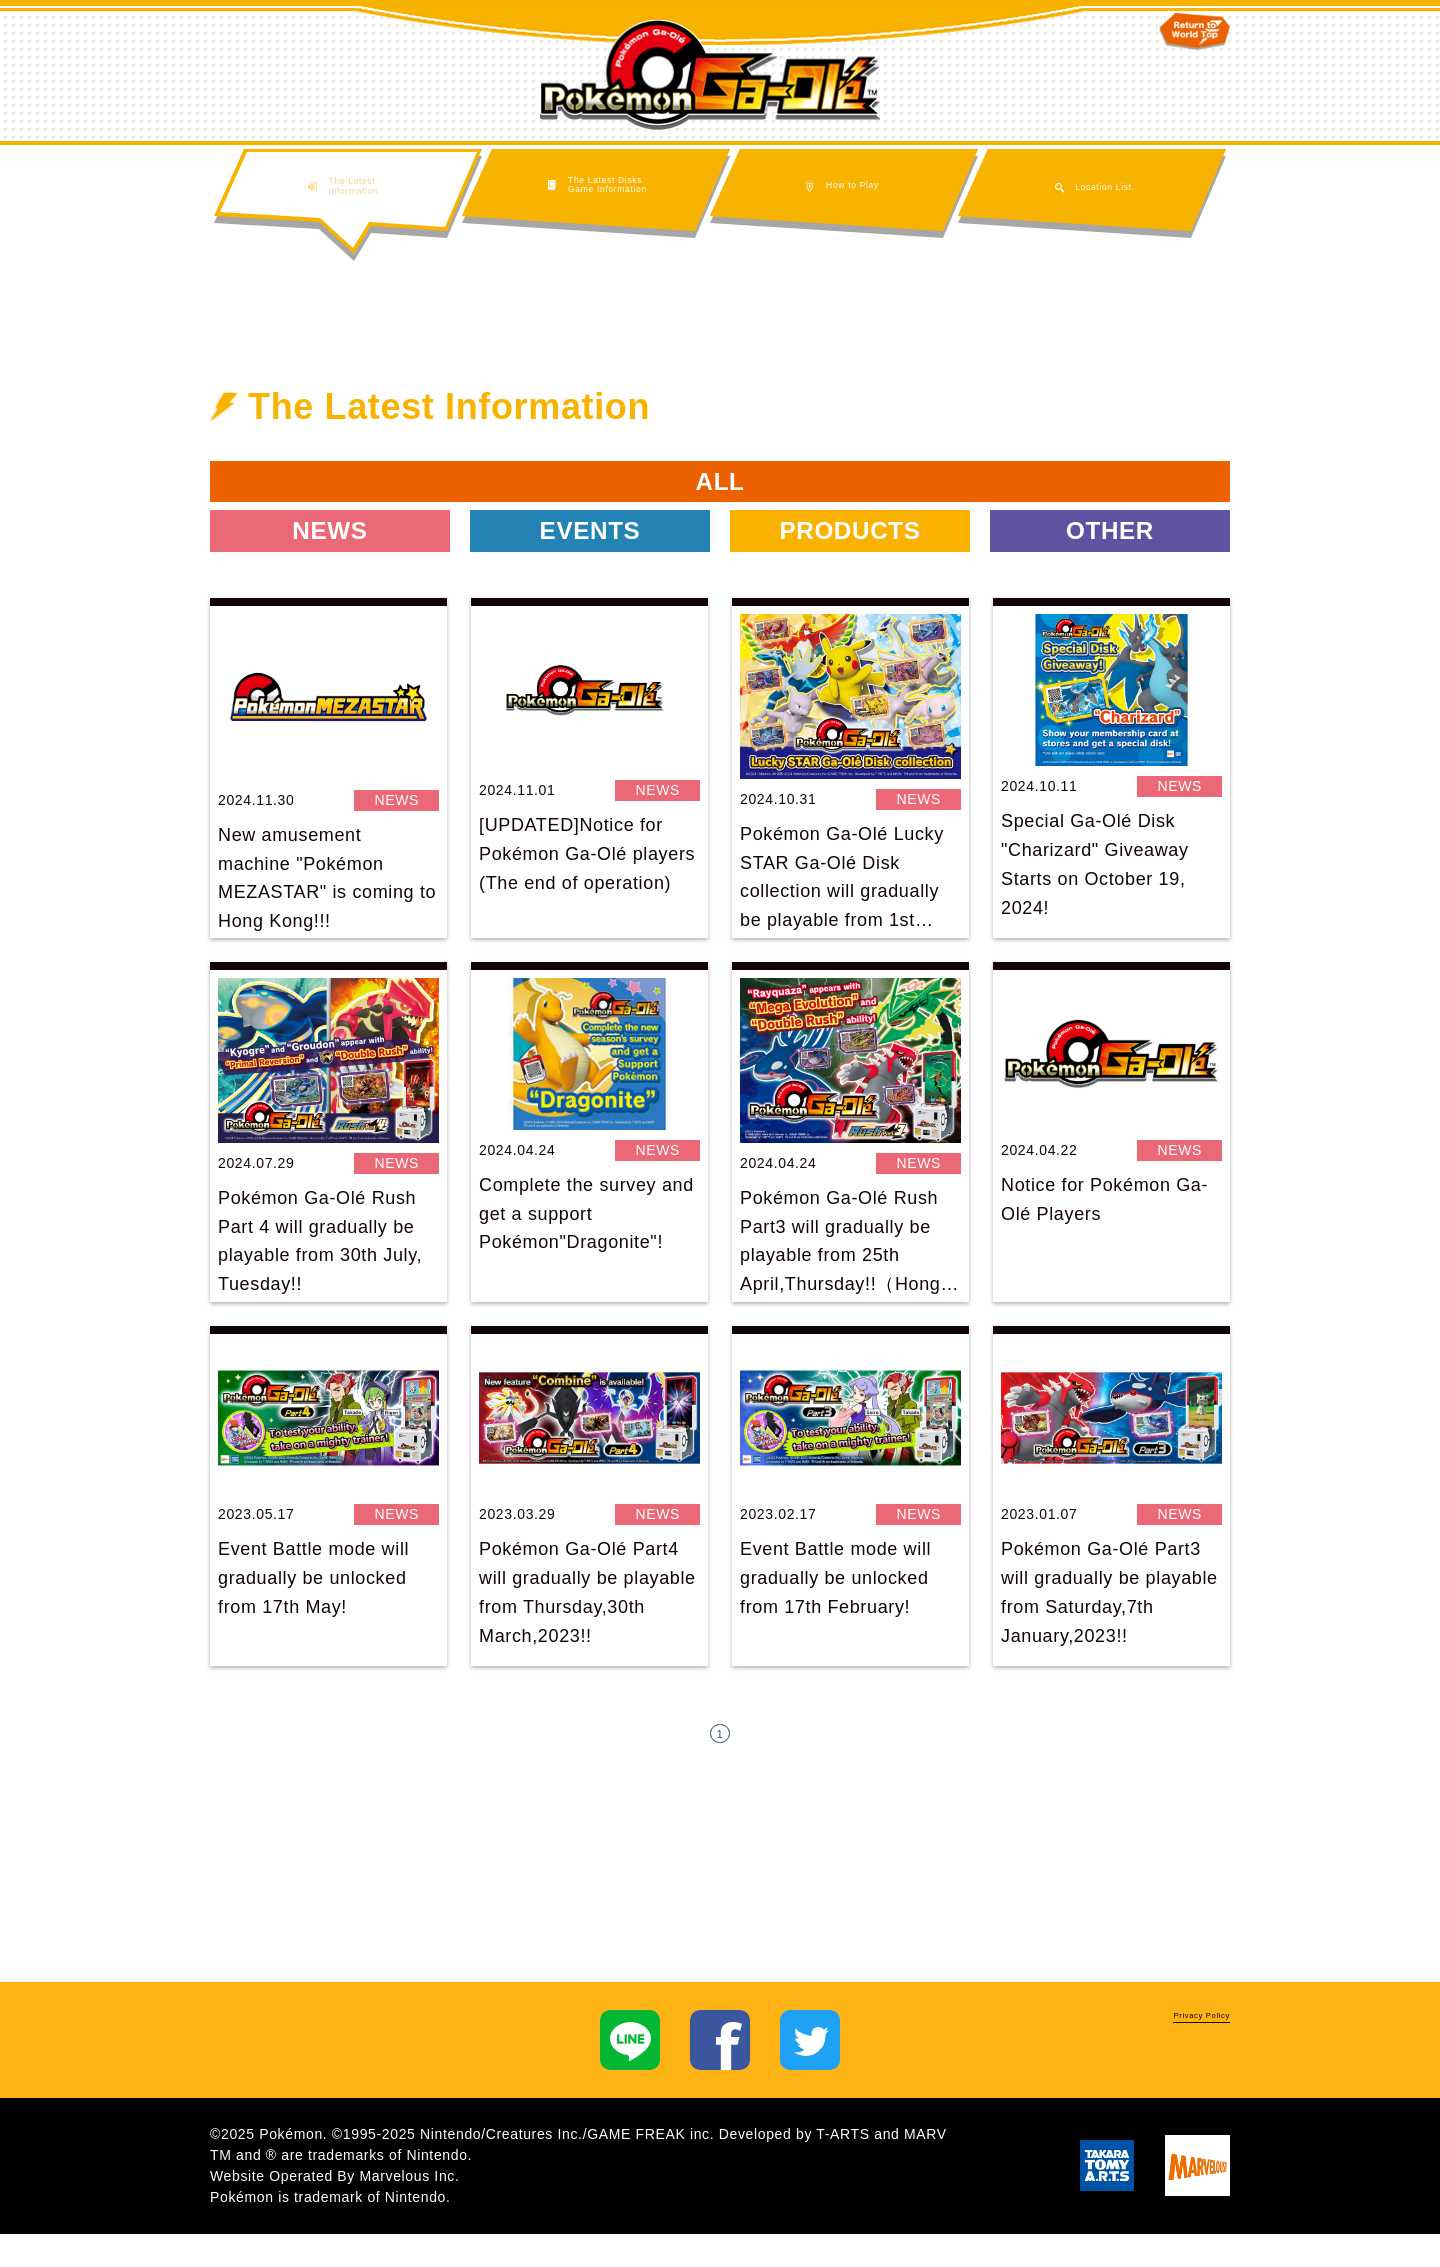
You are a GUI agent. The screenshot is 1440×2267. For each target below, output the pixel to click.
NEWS (330, 554)
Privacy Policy (1169, 2056)
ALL (720, 489)
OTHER (1110, 554)
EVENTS (590, 554)
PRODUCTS (849, 554)
